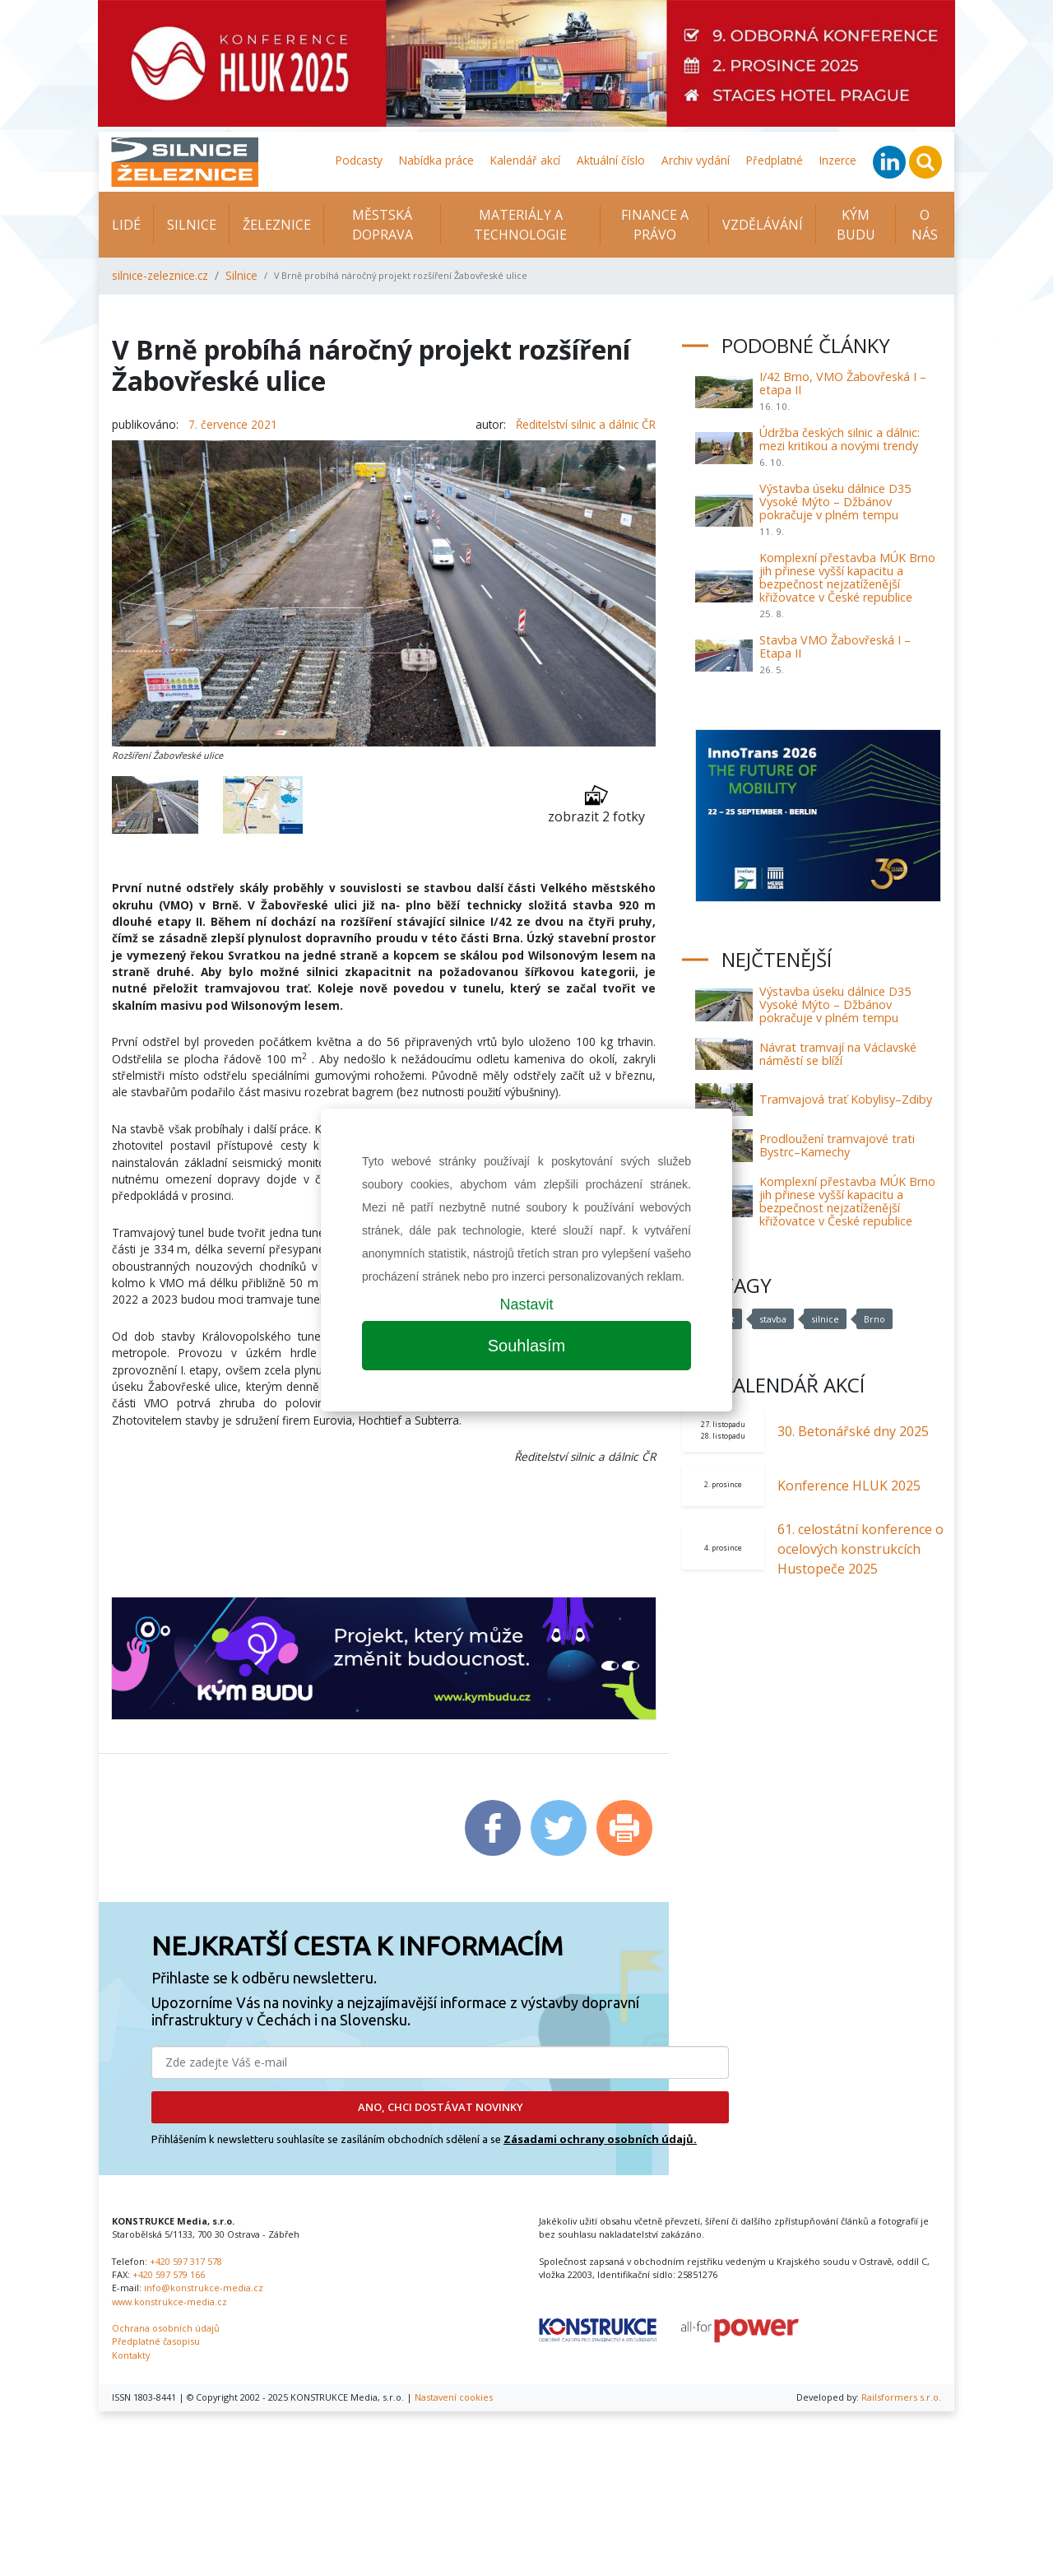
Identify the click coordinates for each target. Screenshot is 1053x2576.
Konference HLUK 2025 (849, 1485)
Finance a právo (655, 225)
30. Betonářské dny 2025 (853, 1431)
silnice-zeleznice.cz (160, 275)
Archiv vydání (695, 160)
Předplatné (774, 160)
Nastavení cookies (454, 2397)
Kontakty (131, 2355)
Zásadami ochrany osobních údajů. (600, 2139)
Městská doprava (382, 225)
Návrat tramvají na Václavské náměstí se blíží (837, 1053)
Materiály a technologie (520, 225)
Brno (874, 1319)
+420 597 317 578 (186, 2261)
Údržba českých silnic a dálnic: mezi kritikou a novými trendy (839, 439)
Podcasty (359, 160)
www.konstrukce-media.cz (169, 2301)
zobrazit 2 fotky (596, 804)
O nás (925, 225)
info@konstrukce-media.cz (203, 2287)
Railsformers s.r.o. (901, 2397)
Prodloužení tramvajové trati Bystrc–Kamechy (837, 1145)
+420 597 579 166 (168, 2274)
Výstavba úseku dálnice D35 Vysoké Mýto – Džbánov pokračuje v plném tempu (835, 502)
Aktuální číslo (611, 160)
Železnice (277, 225)
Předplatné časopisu (156, 2341)
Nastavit (526, 1304)
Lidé (126, 225)
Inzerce (837, 160)
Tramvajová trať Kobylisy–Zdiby (845, 1099)
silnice (825, 1319)
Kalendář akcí (525, 160)
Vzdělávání (762, 225)
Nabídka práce (436, 160)
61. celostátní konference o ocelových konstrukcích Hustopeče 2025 (860, 1549)
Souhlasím (527, 1346)
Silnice (191, 225)
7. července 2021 (232, 424)
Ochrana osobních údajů (166, 2328)
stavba (772, 1319)
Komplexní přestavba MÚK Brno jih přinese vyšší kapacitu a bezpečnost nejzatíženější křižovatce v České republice (847, 577)
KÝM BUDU (856, 225)
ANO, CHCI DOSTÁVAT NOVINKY (440, 2106)
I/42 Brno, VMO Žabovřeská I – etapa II (842, 383)
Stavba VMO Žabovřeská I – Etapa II (835, 646)
